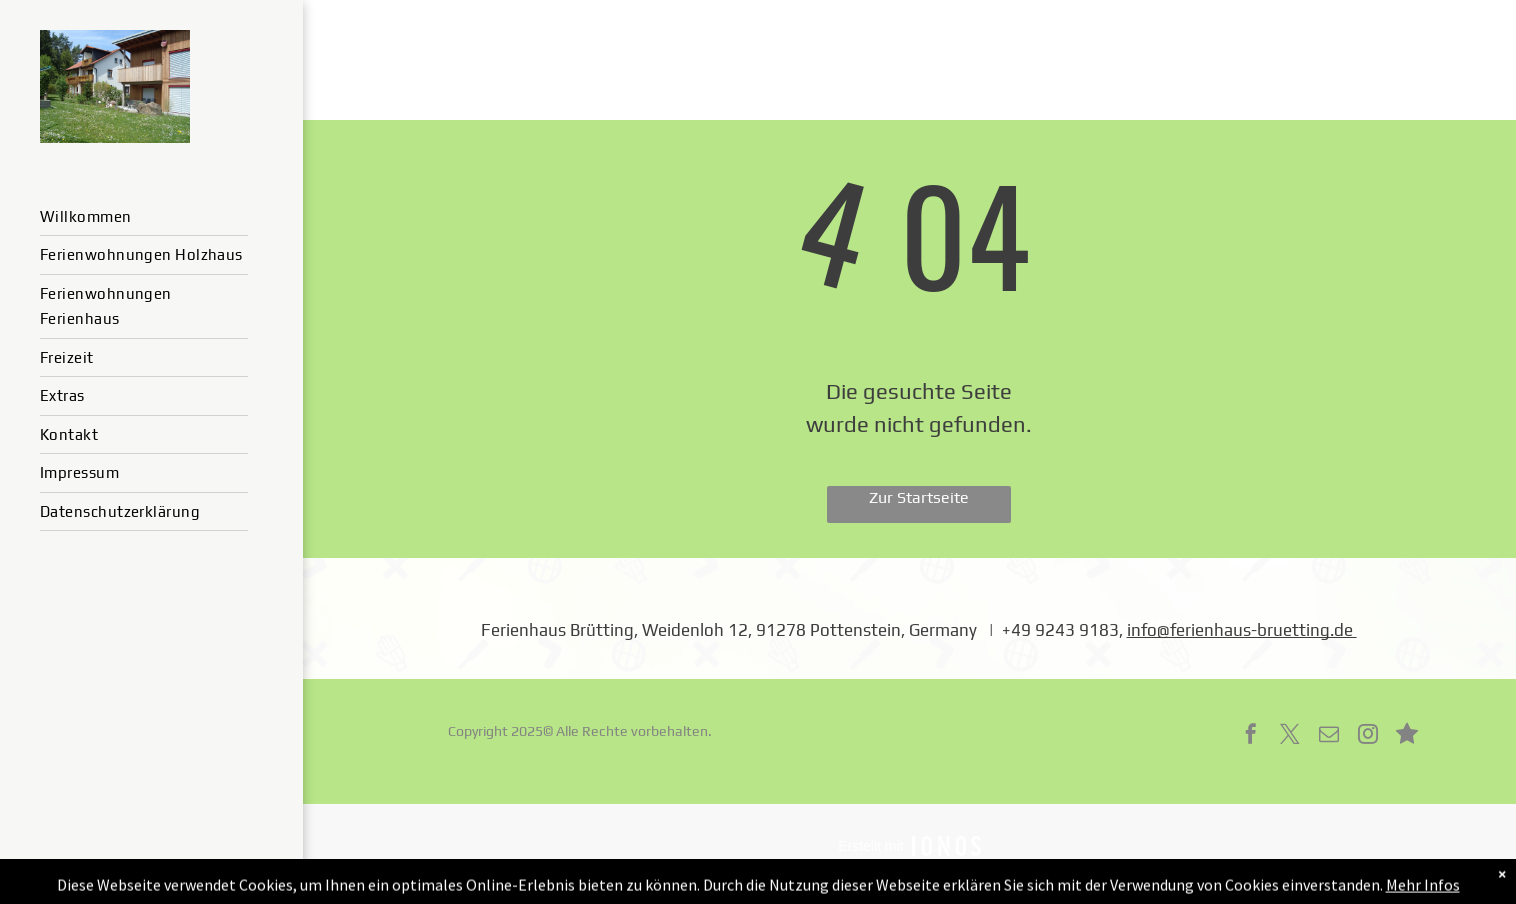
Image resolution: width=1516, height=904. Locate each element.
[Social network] (1407, 736)
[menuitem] (144, 217)
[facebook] (1251, 736)
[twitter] (1290, 736)
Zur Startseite (919, 497)
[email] (1329, 736)
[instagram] (1368, 736)
